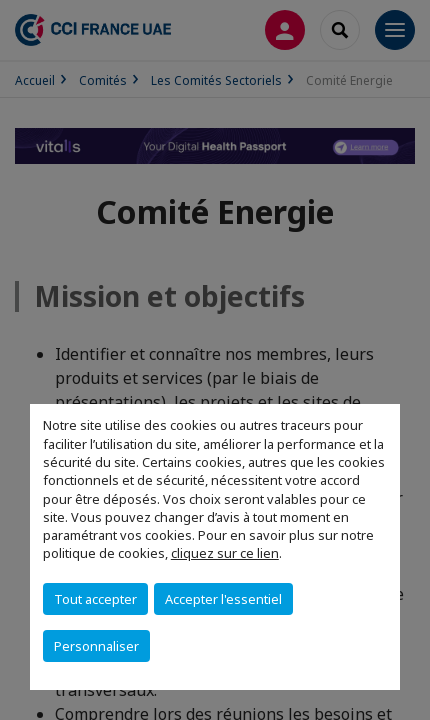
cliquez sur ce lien (225, 553)
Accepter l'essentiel (223, 599)
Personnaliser (96, 646)
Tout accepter (95, 599)
